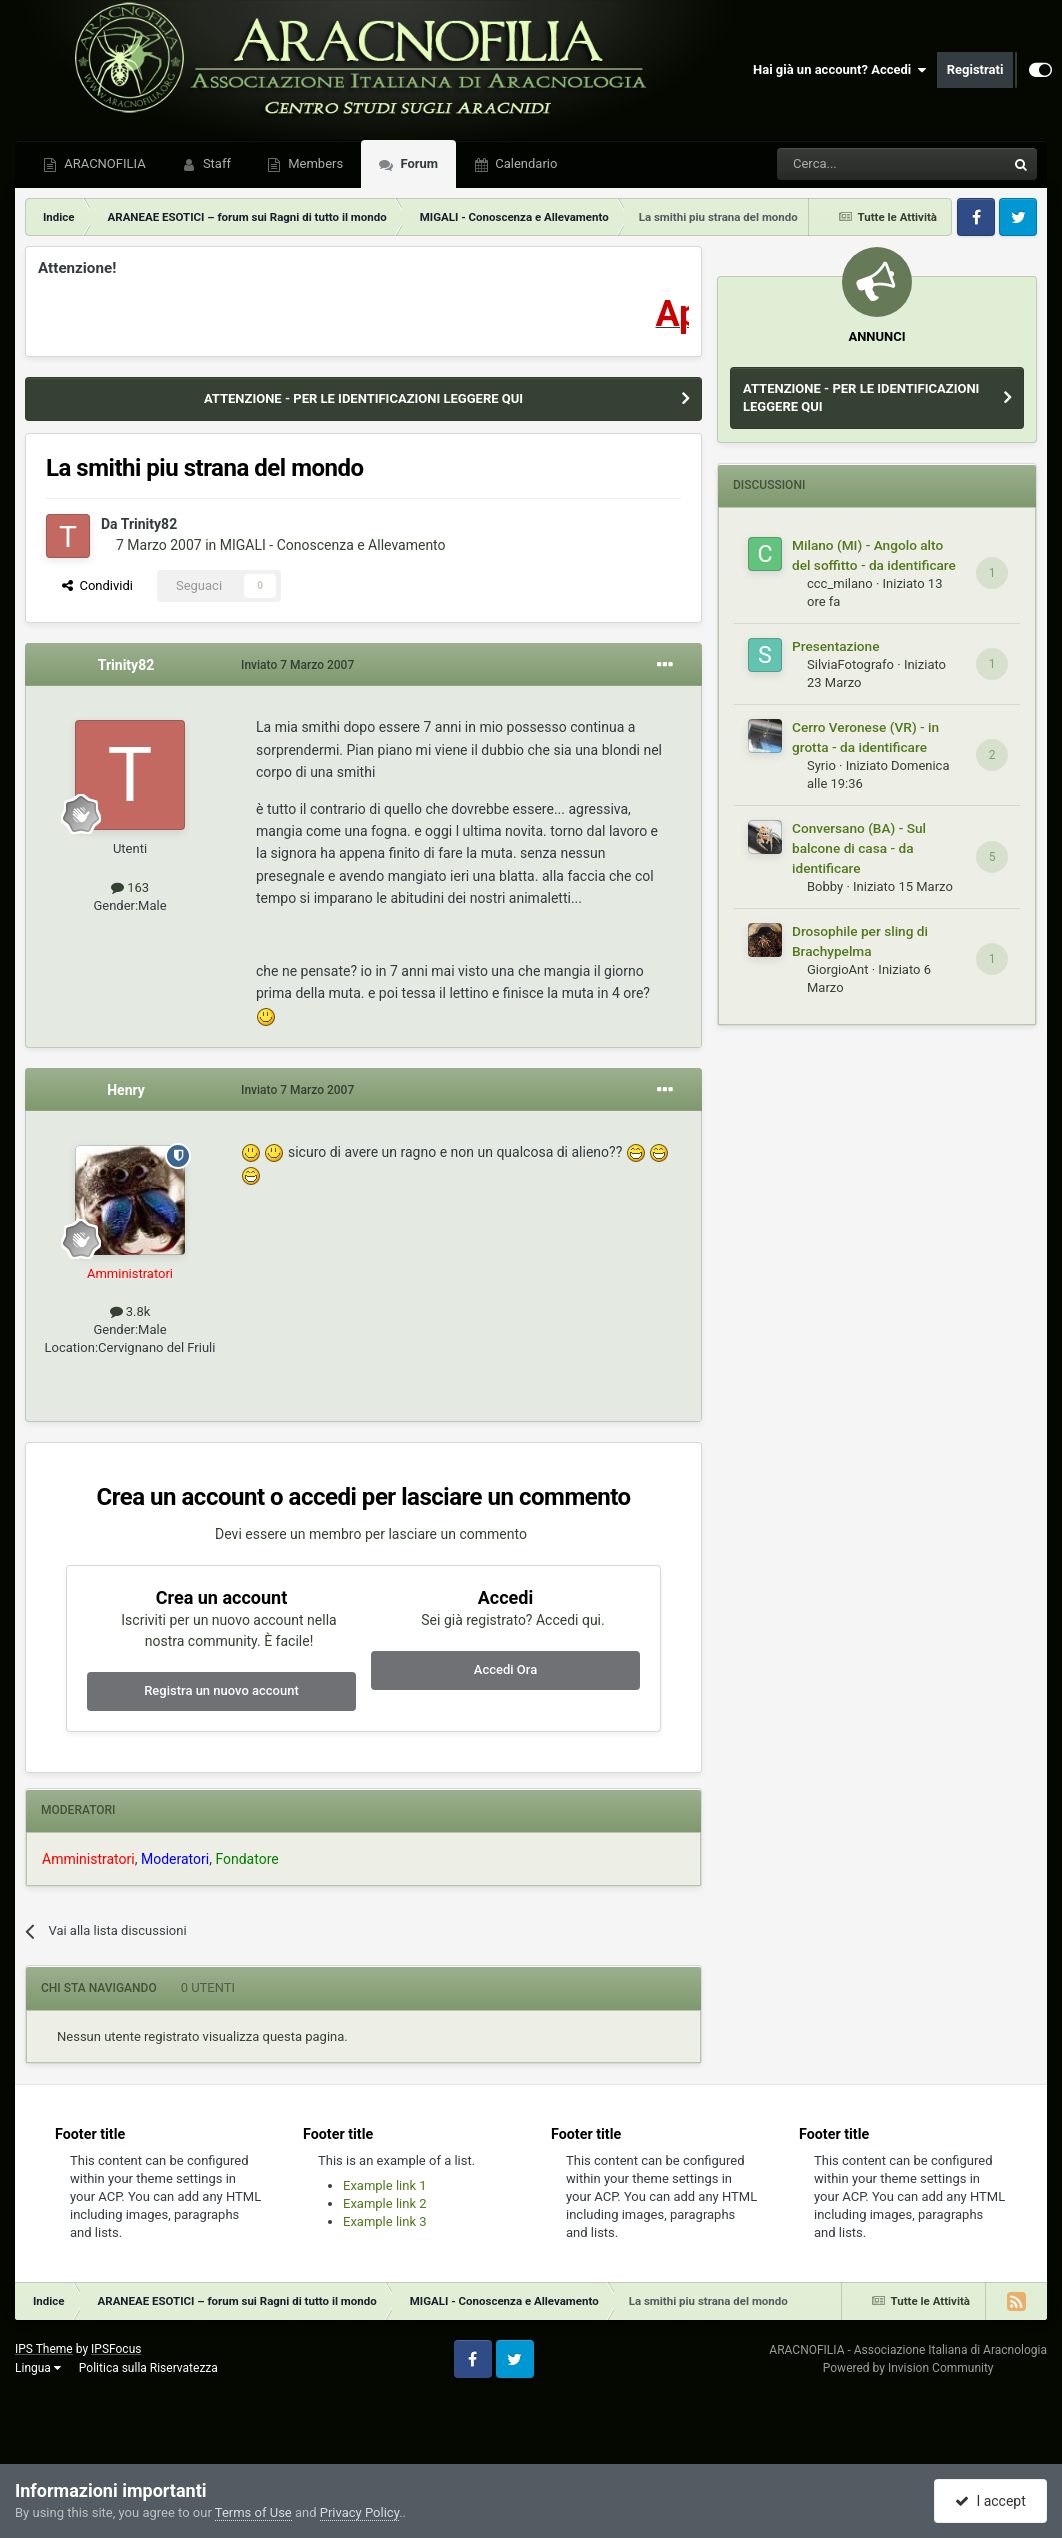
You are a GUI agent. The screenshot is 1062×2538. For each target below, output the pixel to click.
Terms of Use (253, 2512)
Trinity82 (149, 524)
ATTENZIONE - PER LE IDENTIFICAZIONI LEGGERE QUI (363, 398)
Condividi (97, 585)
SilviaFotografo (850, 664)
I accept (990, 2501)
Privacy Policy (359, 2512)
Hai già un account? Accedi (840, 70)
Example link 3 (385, 2221)
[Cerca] (836, 164)
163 (130, 887)
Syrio (821, 765)
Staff (215, 163)
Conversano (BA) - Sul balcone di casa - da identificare (859, 848)
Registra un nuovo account (221, 1690)
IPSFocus (116, 2349)
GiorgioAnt (838, 969)
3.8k (130, 1311)
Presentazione (836, 646)
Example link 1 (385, 2185)
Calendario (524, 163)
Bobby (825, 886)
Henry (126, 1090)
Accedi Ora (505, 1669)
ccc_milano (840, 583)
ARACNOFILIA (103, 163)
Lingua (38, 2368)
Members (314, 163)
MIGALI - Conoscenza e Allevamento (333, 545)
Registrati (975, 69)
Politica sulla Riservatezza (148, 2368)
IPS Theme (44, 2349)
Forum (417, 163)
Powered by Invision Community (908, 2368)
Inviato (297, 665)
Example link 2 (385, 2203)
